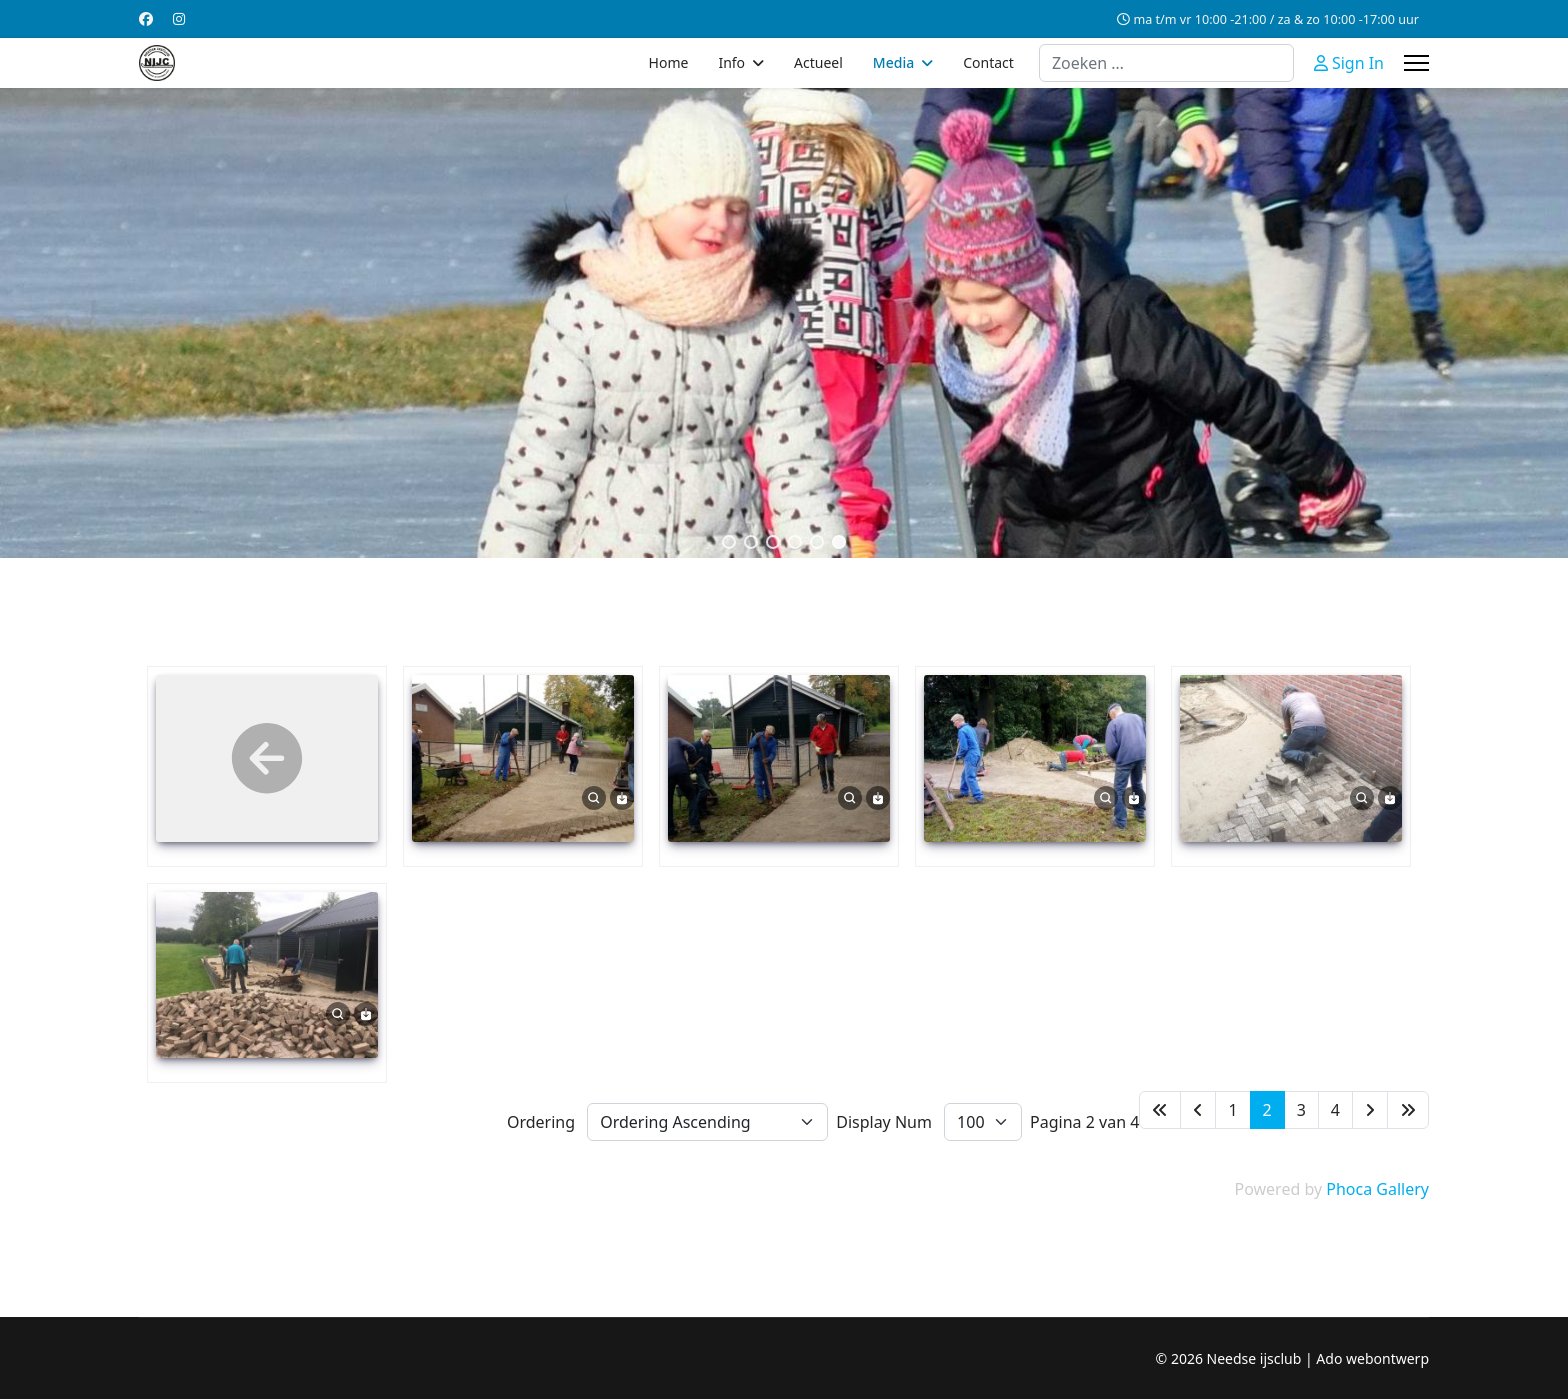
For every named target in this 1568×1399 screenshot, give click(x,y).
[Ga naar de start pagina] (1160, 1110)
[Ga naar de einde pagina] (1408, 1110)
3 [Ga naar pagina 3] (1301, 1110)
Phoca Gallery (1377, 1189)
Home (669, 62)
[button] (729, 542)
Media (893, 62)
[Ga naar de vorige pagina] (1198, 1110)
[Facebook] (146, 18)
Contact (988, 62)
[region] (784, 323)
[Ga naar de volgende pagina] (1370, 1110)
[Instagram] (179, 18)
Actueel (818, 62)
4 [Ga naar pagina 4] (1335, 1110)
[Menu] (1416, 63)
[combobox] (1166, 63)
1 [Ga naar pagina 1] (1232, 1110)
